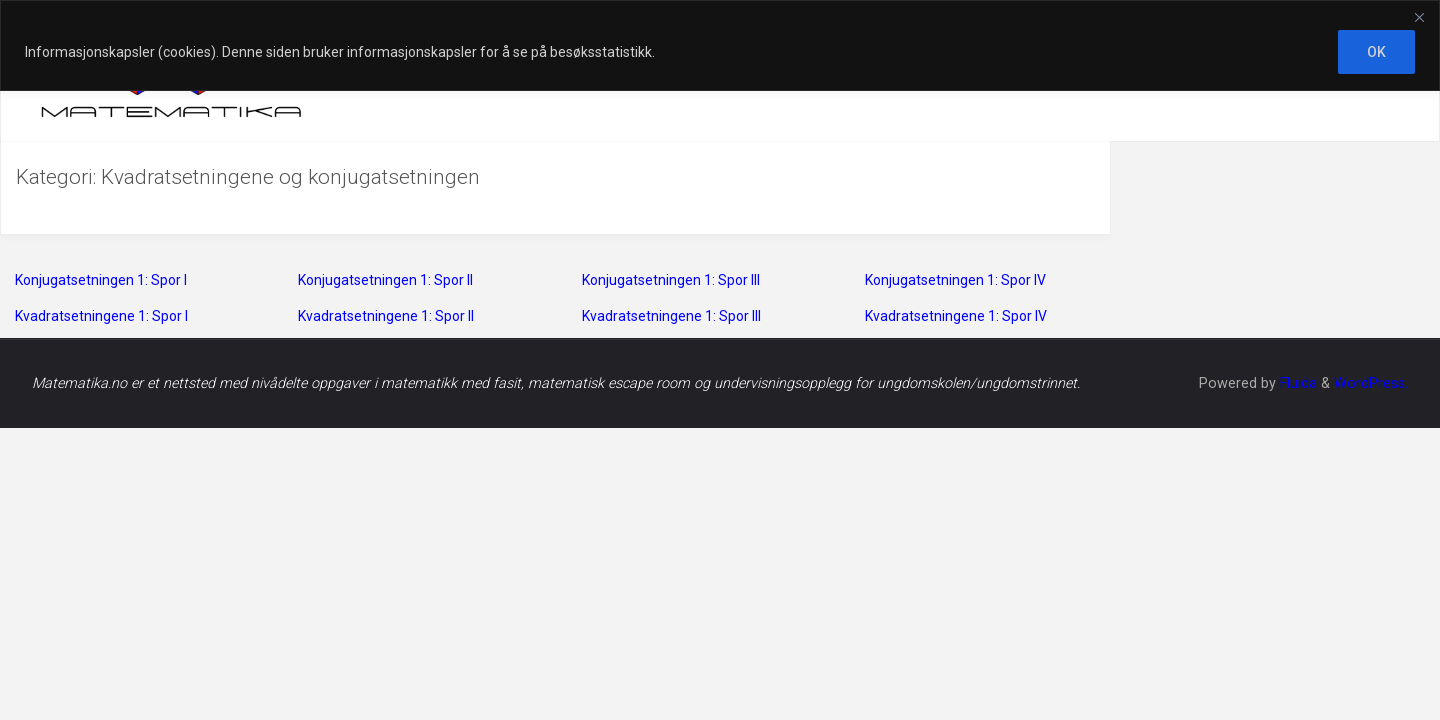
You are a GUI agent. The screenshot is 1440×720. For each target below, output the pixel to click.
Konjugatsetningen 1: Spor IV (955, 280)
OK (1376, 52)
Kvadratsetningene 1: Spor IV (956, 316)
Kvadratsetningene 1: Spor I (101, 316)
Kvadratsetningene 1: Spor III (671, 316)
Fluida (1296, 383)
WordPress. (1371, 383)
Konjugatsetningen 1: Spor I (101, 280)
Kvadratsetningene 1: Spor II (386, 316)
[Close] (1419, 17)
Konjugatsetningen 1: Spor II (385, 280)
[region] (720, 45)
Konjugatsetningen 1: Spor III (671, 280)
